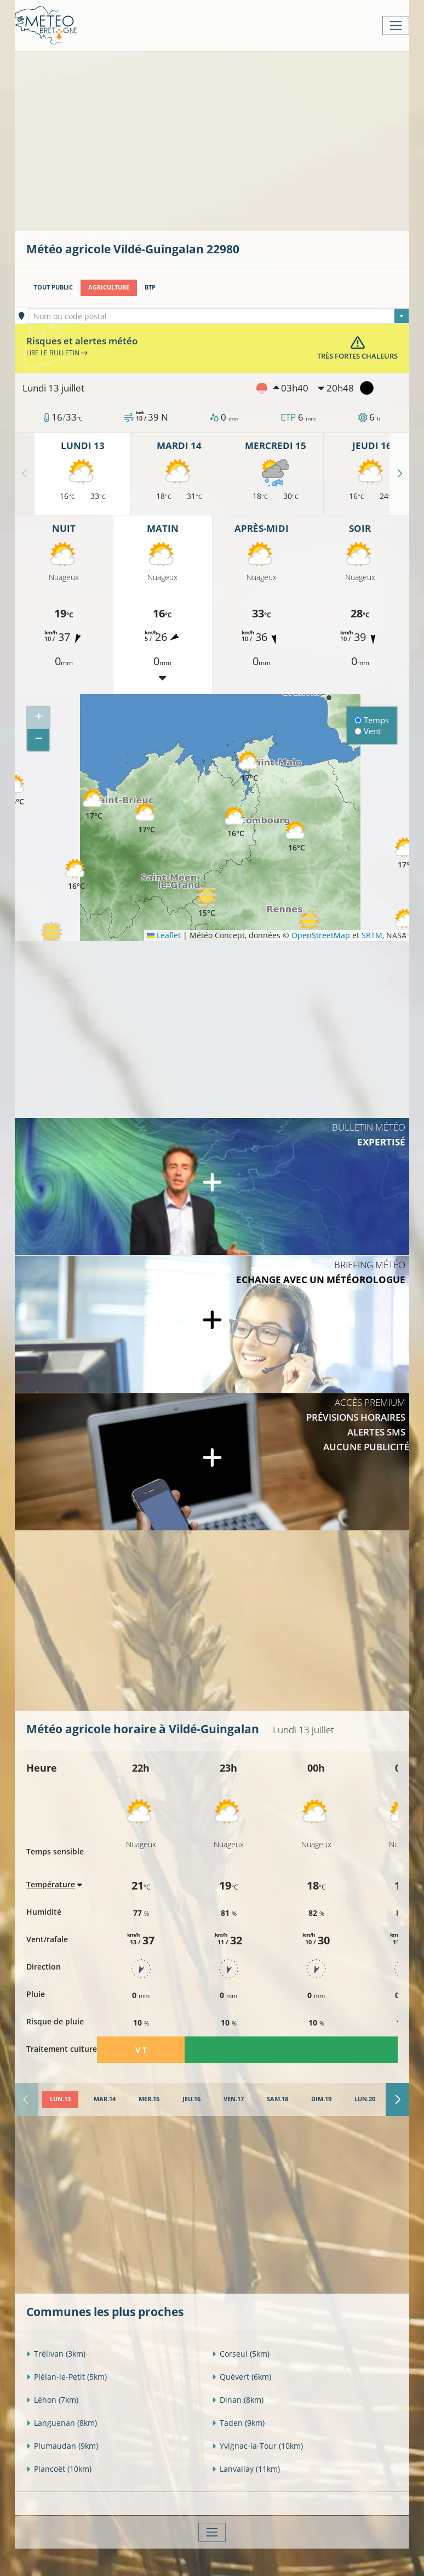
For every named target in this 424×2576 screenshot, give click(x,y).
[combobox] (219, 316)
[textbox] (219, 316)
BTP (150, 287)
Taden (238, 2423)
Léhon (52, 2400)
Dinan (237, 2400)
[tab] (60, 2099)
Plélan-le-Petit (66, 2376)
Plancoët (58, 2469)
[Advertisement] (225, 140)
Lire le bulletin (57, 353)
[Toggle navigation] (395, 25)
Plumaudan (62, 2446)
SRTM (372, 935)
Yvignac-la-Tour (257, 2446)
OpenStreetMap (320, 935)
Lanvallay (246, 2469)
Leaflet (164, 935)
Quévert (241, 2376)
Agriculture (108, 287)
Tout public (53, 287)
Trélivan (55, 2353)
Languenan (61, 2423)
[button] (51, 937)
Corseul (241, 2353)
